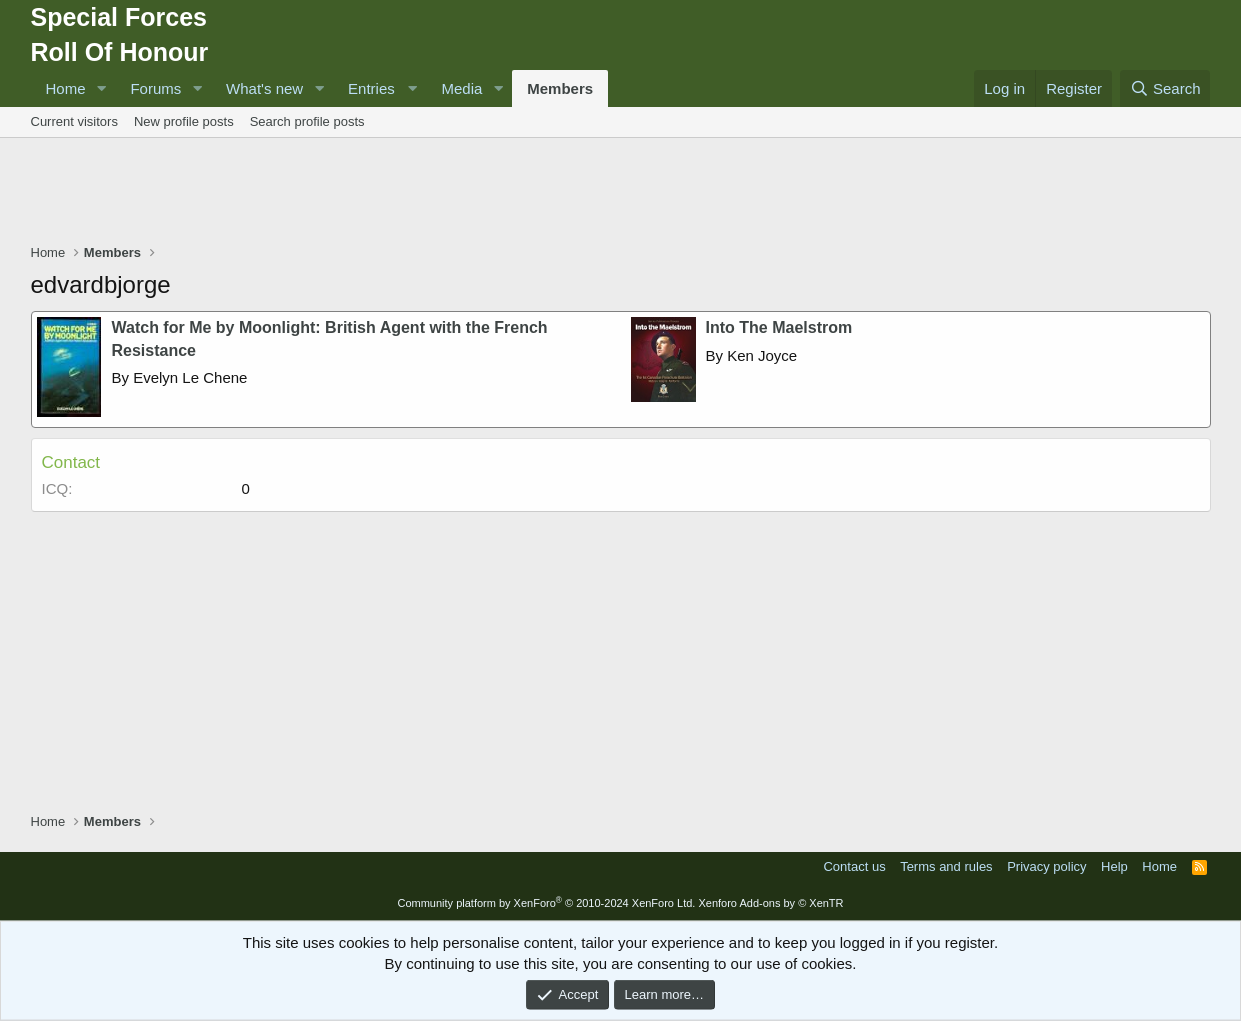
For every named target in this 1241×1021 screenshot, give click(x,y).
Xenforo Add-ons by (770, 903)
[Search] (1165, 88)
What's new (264, 88)
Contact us (854, 866)
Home (66, 88)
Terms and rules (946, 866)
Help (1114, 866)
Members (560, 88)
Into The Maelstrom (779, 327)
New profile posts (184, 121)
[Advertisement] (621, 193)
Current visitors (74, 121)
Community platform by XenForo (546, 903)
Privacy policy (1046, 866)
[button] (101, 88)
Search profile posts (307, 121)
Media (461, 88)
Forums (155, 88)
